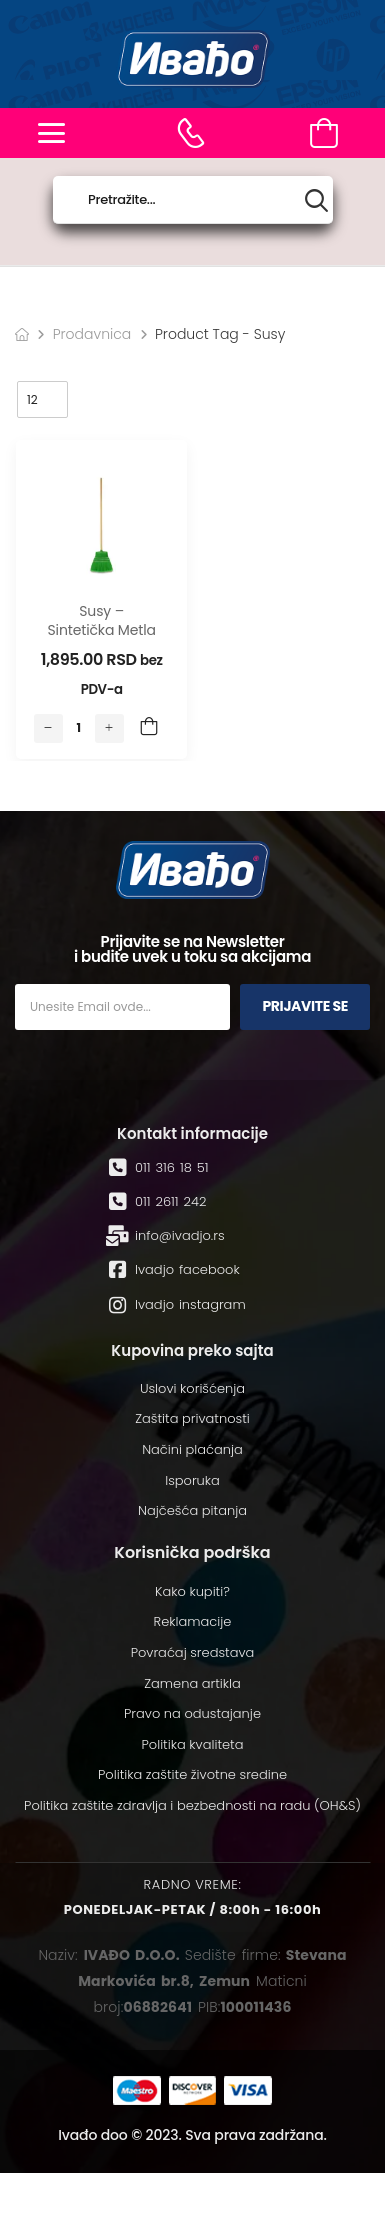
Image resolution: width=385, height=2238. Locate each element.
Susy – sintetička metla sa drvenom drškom (102, 640)
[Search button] (316, 200)
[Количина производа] (79, 728)
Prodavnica (92, 334)
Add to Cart (149, 728)
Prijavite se (305, 1006)
